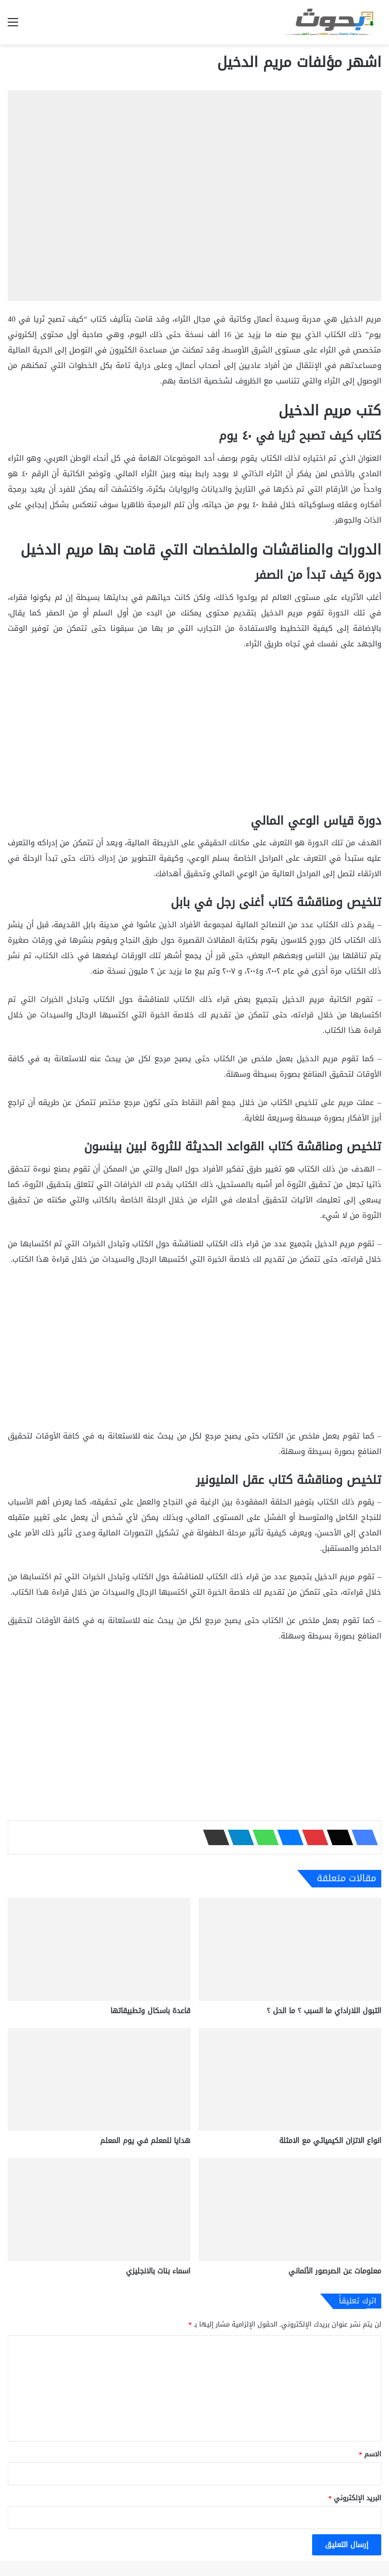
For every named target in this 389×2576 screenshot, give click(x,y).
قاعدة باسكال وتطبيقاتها (150, 2011)
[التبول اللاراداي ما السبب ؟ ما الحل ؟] (290, 1949)
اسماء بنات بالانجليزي (158, 2271)
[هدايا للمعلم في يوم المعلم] (99, 2079)
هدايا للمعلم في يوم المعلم (145, 2141)
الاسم (370, 2454)
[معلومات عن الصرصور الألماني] (290, 2209)
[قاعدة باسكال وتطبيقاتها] (99, 1949)
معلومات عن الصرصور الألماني (334, 2271)
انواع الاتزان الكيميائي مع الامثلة (330, 2141)
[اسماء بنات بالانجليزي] (99, 2209)
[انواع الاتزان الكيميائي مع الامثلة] (290, 2079)
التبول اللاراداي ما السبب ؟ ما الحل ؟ (324, 2011)
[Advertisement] (194, 736)
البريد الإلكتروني (355, 2497)
